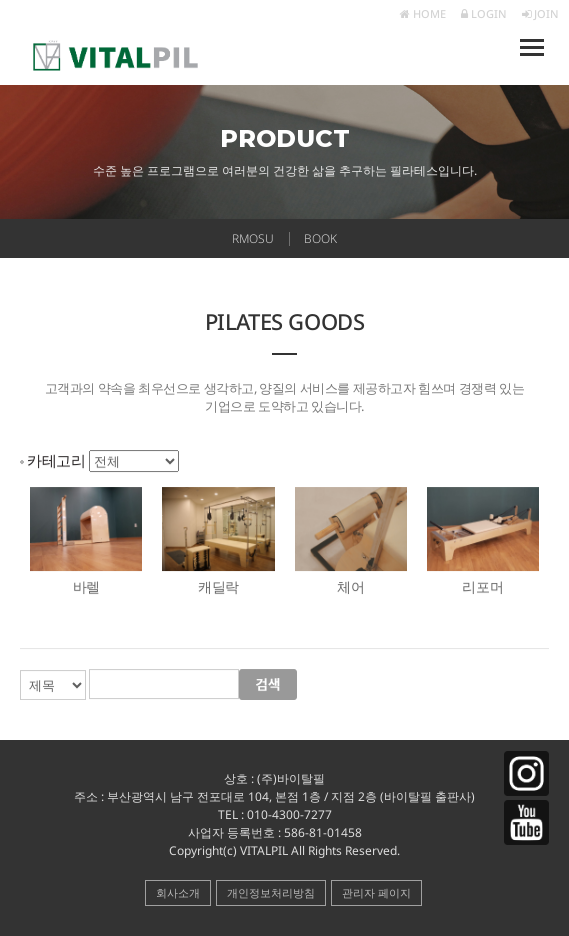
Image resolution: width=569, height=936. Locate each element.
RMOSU (253, 238)
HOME (423, 13)
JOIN (540, 13)
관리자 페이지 (376, 892)
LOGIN (484, 13)
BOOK (320, 238)
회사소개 (178, 892)
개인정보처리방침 (271, 892)
